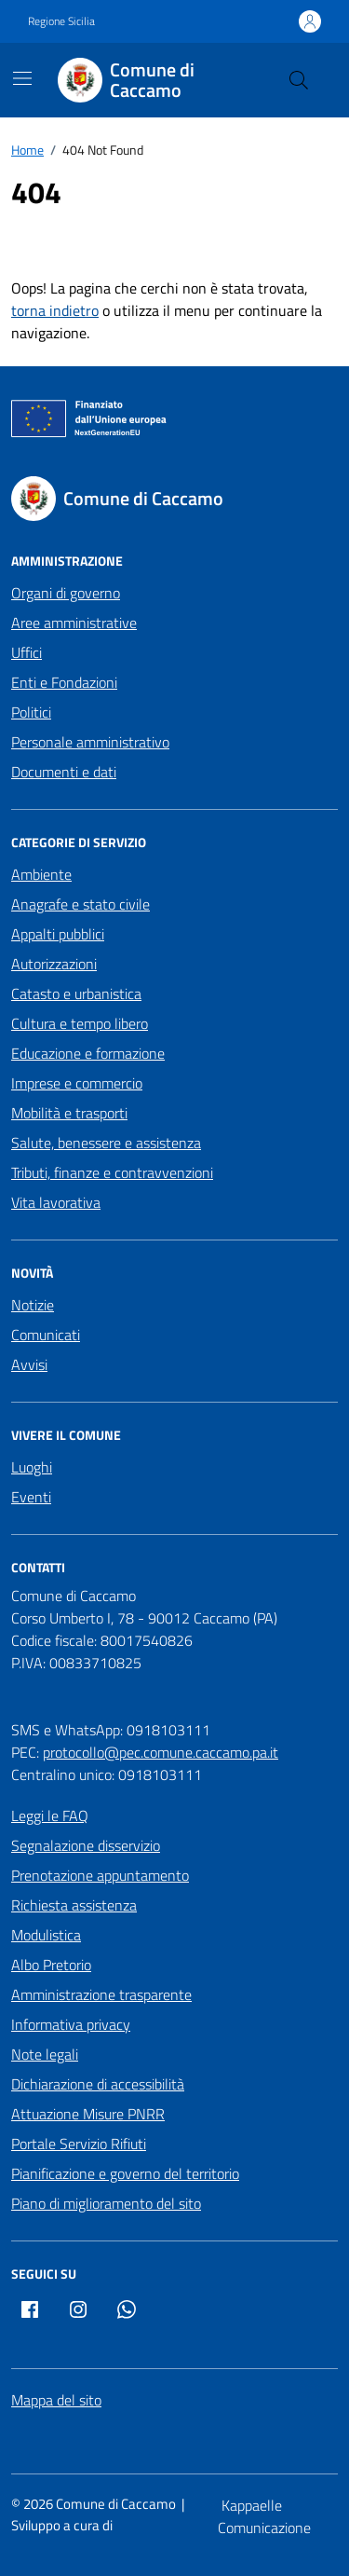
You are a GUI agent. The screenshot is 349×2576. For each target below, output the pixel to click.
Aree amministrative (74, 622)
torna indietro (55, 310)
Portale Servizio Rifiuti (78, 2143)
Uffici (26, 652)
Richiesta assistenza (74, 1905)
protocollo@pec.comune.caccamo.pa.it (160, 1752)
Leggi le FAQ (49, 1815)
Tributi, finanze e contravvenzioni (112, 1172)
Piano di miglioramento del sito (106, 2203)
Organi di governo (65, 593)
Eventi (31, 1497)
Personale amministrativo (90, 742)
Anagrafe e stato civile (80, 904)
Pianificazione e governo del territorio (125, 2173)
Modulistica (46, 1935)
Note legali (44, 2054)
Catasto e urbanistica (76, 993)
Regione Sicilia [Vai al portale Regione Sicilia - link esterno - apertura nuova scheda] (61, 21)
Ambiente (41, 874)
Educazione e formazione (88, 1053)
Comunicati (45, 1334)
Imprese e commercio (76, 1083)
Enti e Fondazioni (64, 682)
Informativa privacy (70, 2024)
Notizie (32, 1305)
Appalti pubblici (57, 934)
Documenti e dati (63, 771)
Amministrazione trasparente (101, 1994)
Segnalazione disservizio (85, 1845)
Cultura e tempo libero (79, 1023)
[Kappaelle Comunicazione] (278, 2516)
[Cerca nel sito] (298, 80)
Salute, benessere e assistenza (106, 1142)
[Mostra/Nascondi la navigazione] (22, 78)
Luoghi (31, 1467)
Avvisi (29, 1364)
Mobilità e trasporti (69, 1113)
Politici (31, 712)
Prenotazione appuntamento (100, 1875)
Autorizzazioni (54, 963)
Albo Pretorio (51, 1964)
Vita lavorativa (56, 1202)
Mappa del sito (56, 2400)
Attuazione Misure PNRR (88, 2114)
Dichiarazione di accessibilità (97, 2084)
